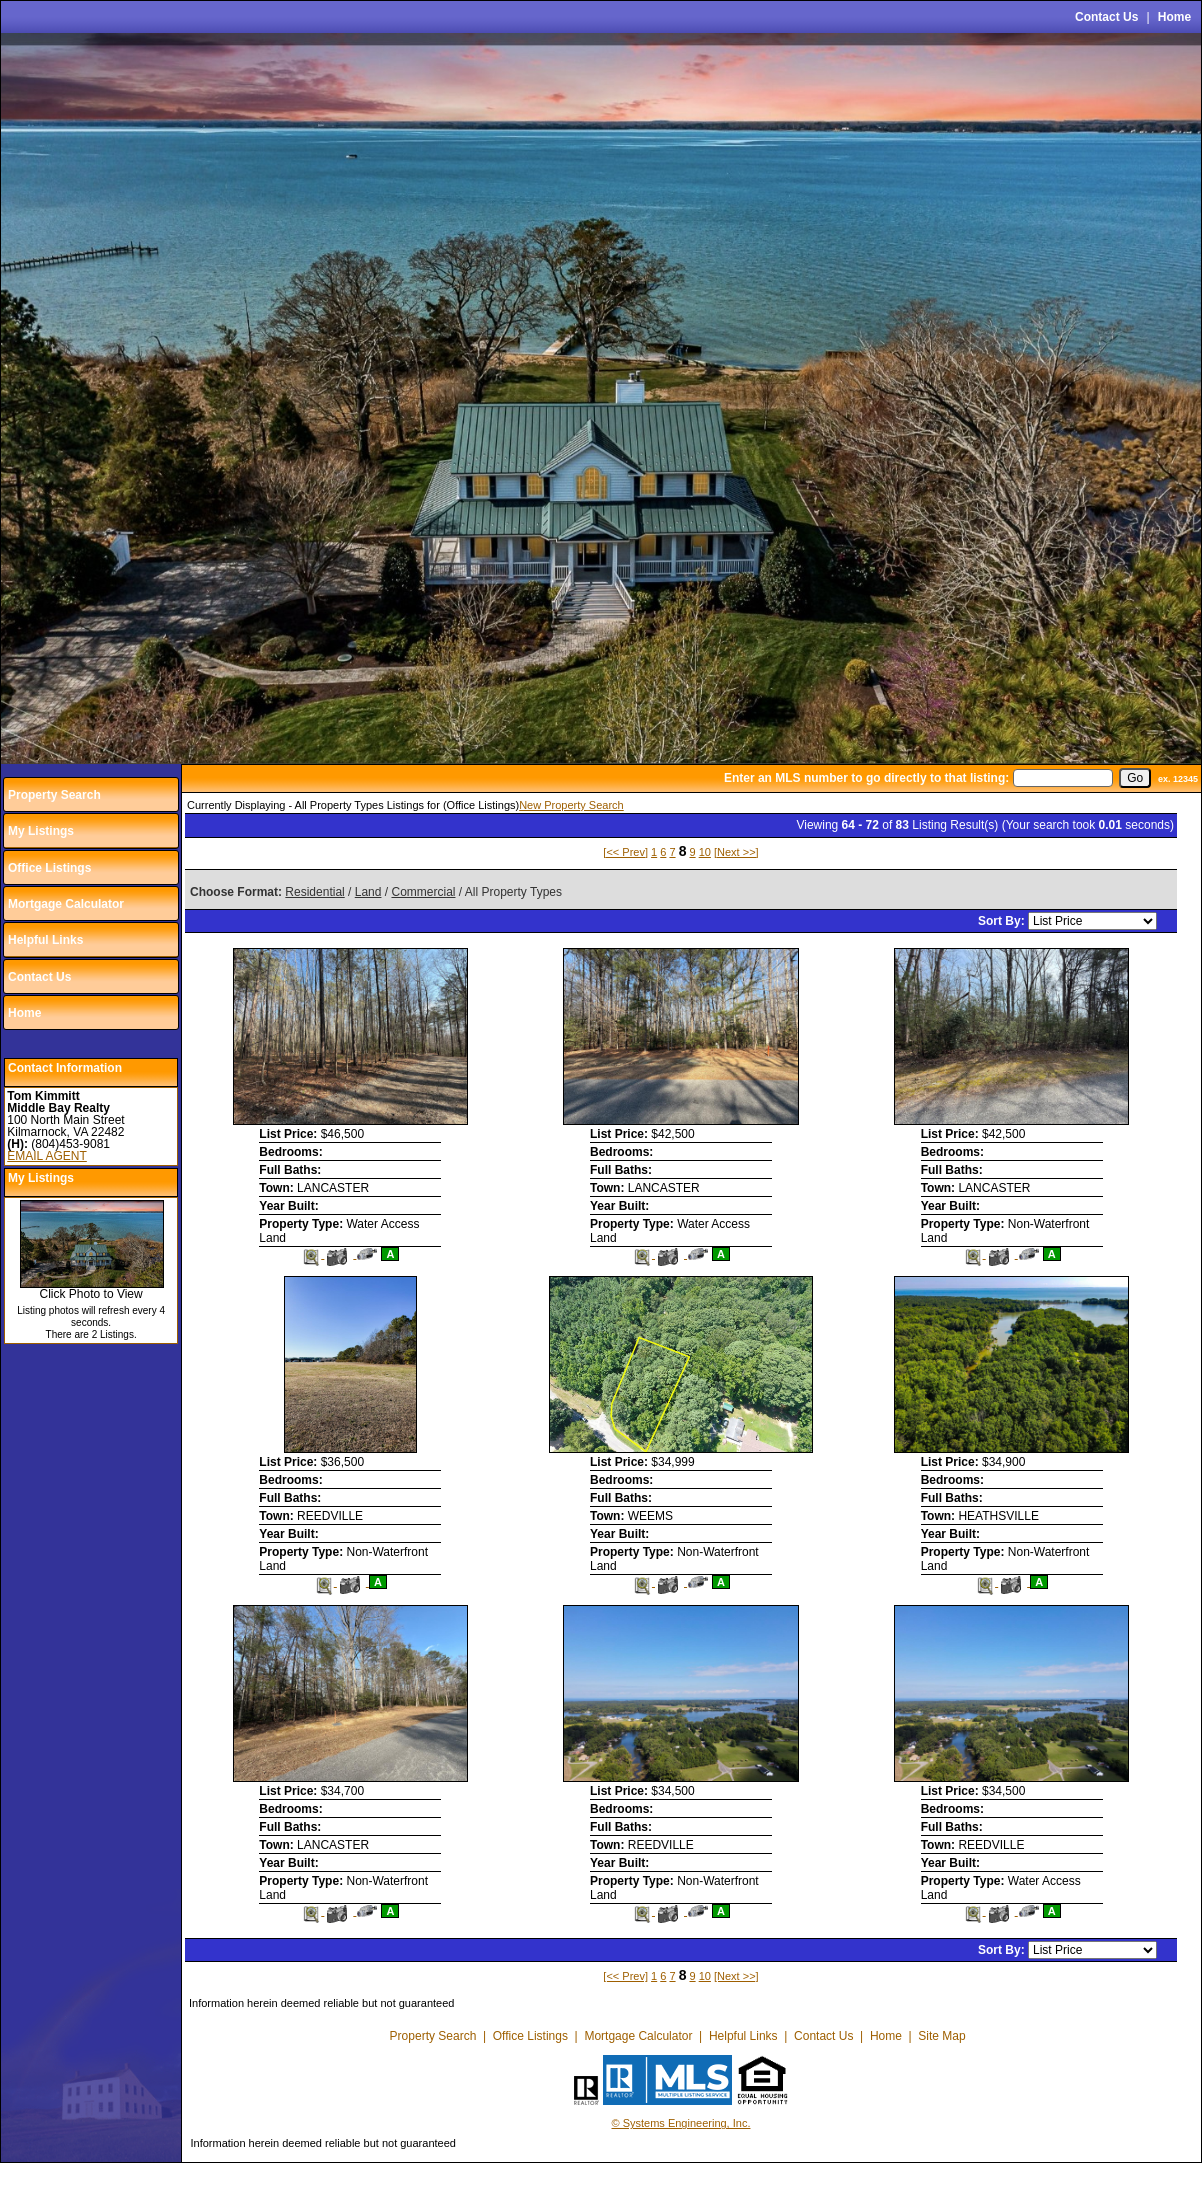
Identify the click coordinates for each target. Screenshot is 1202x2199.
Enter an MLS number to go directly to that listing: (866, 778)
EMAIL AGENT (47, 1156)
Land (368, 892)
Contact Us (1106, 17)
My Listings (41, 831)
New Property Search (571, 805)
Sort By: (1003, 921)
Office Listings (49, 868)
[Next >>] (736, 852)
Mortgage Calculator (66, 904)
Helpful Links (45, 940)
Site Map (941, 2036)
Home (1174, 17)
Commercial (423, 892)
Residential (314, 892)
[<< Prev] (625, 852)
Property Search (54, 795)
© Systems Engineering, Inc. (681, 2123)
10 (705, 852)
